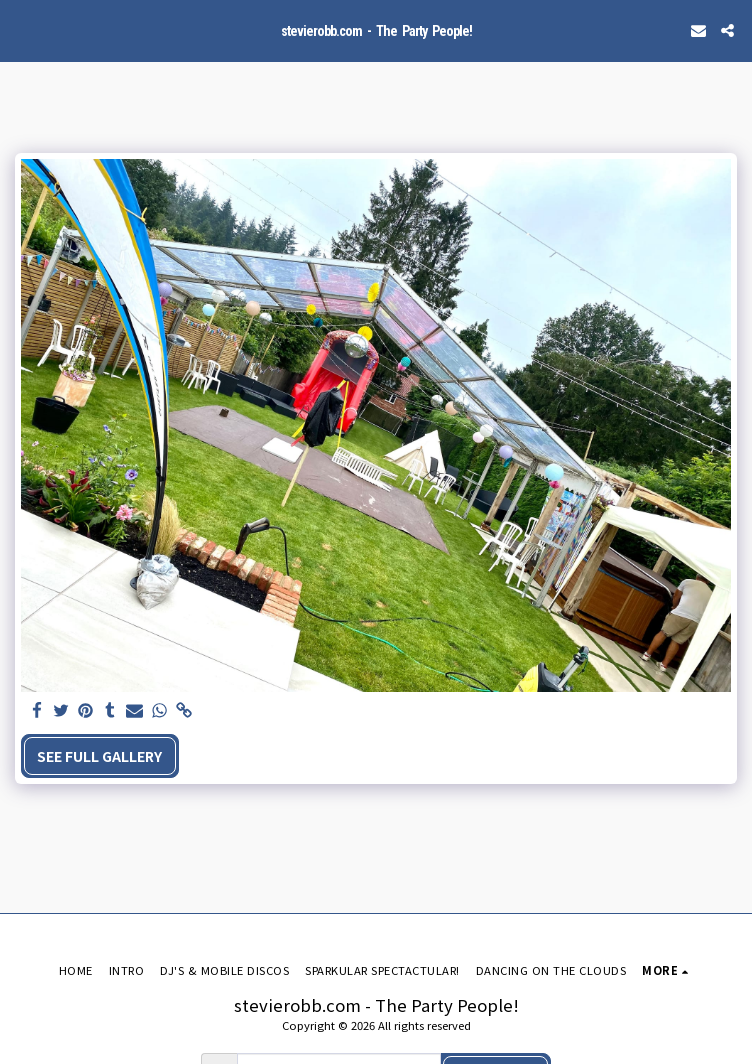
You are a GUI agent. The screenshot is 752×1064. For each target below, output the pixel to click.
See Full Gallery (99, 756)
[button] (22, 29)
